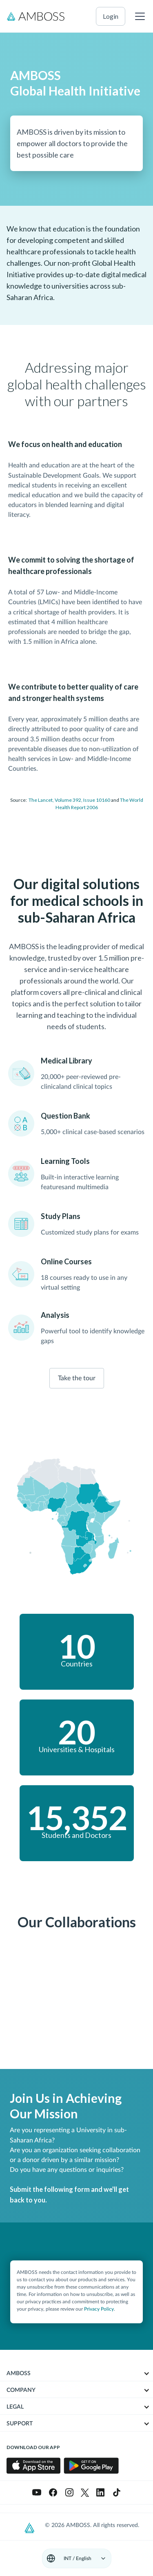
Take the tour (76, 1378)
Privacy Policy (99, 2309)
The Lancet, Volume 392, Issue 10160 (69, 800)
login (110, 16)
